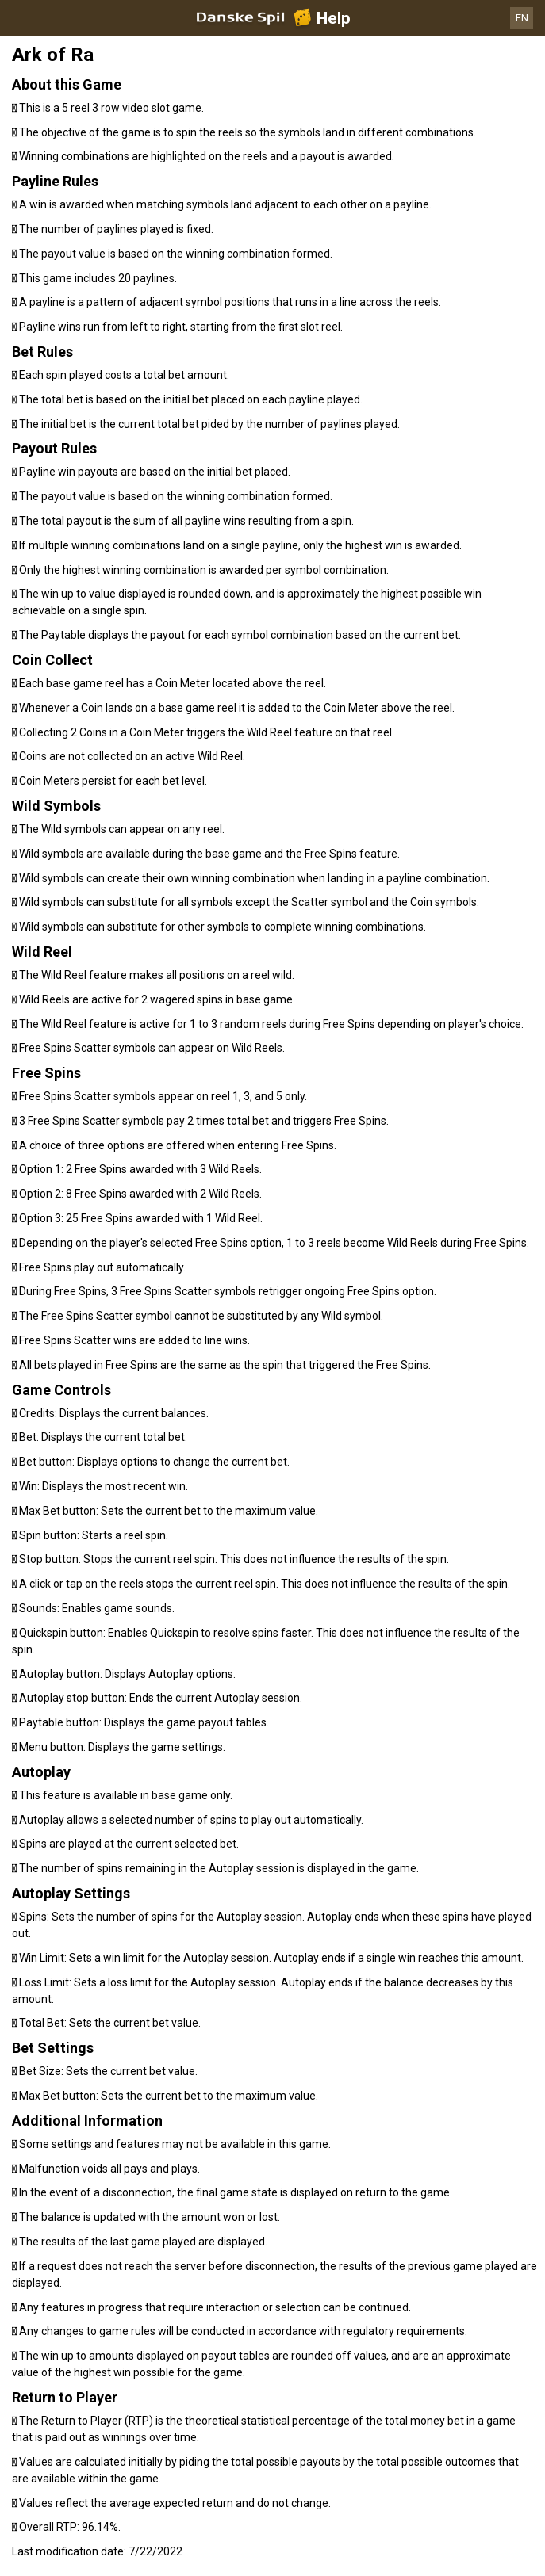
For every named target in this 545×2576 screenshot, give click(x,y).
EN (522, 18)
